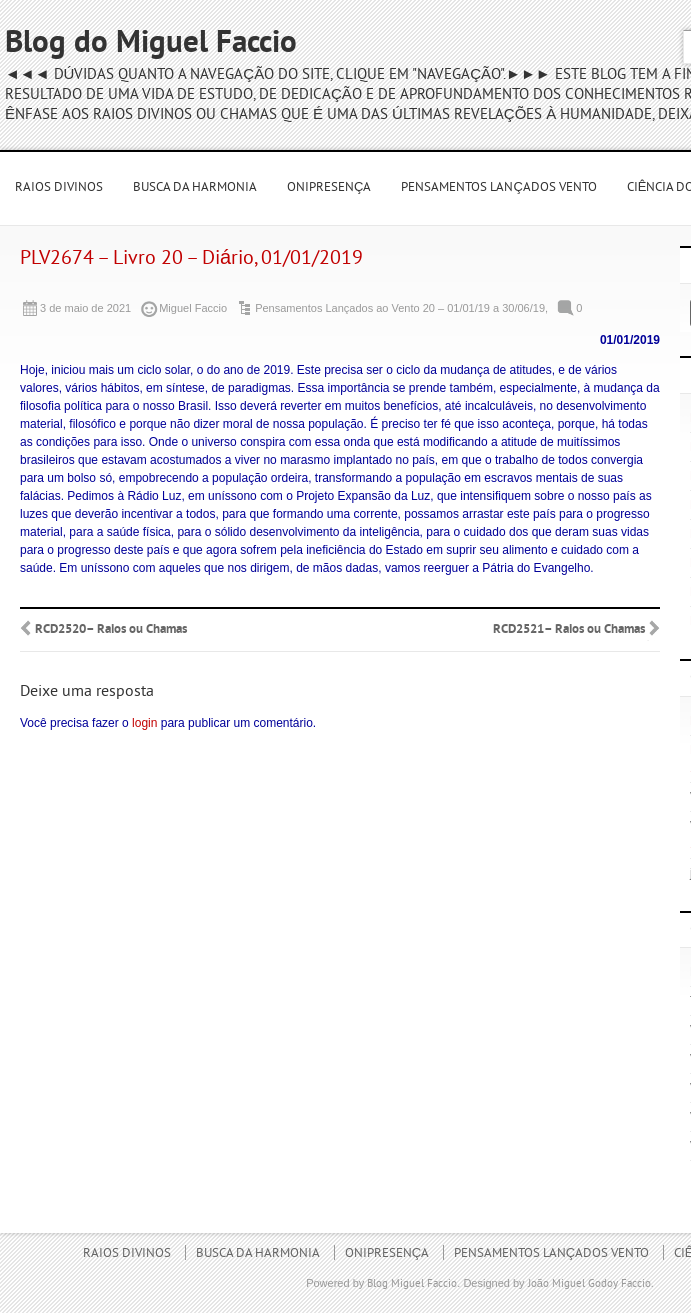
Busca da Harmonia (195, 188)
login (144, 723)
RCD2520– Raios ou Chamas (111, 630)
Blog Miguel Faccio (412, 1284)
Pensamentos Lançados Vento (498, 188)
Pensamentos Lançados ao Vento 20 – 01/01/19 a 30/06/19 (400, 308)
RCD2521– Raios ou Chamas (569, 630)
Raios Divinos (59, 188)
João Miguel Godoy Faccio (589, 1284)
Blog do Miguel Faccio (151, 44)
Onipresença (329, 188)
